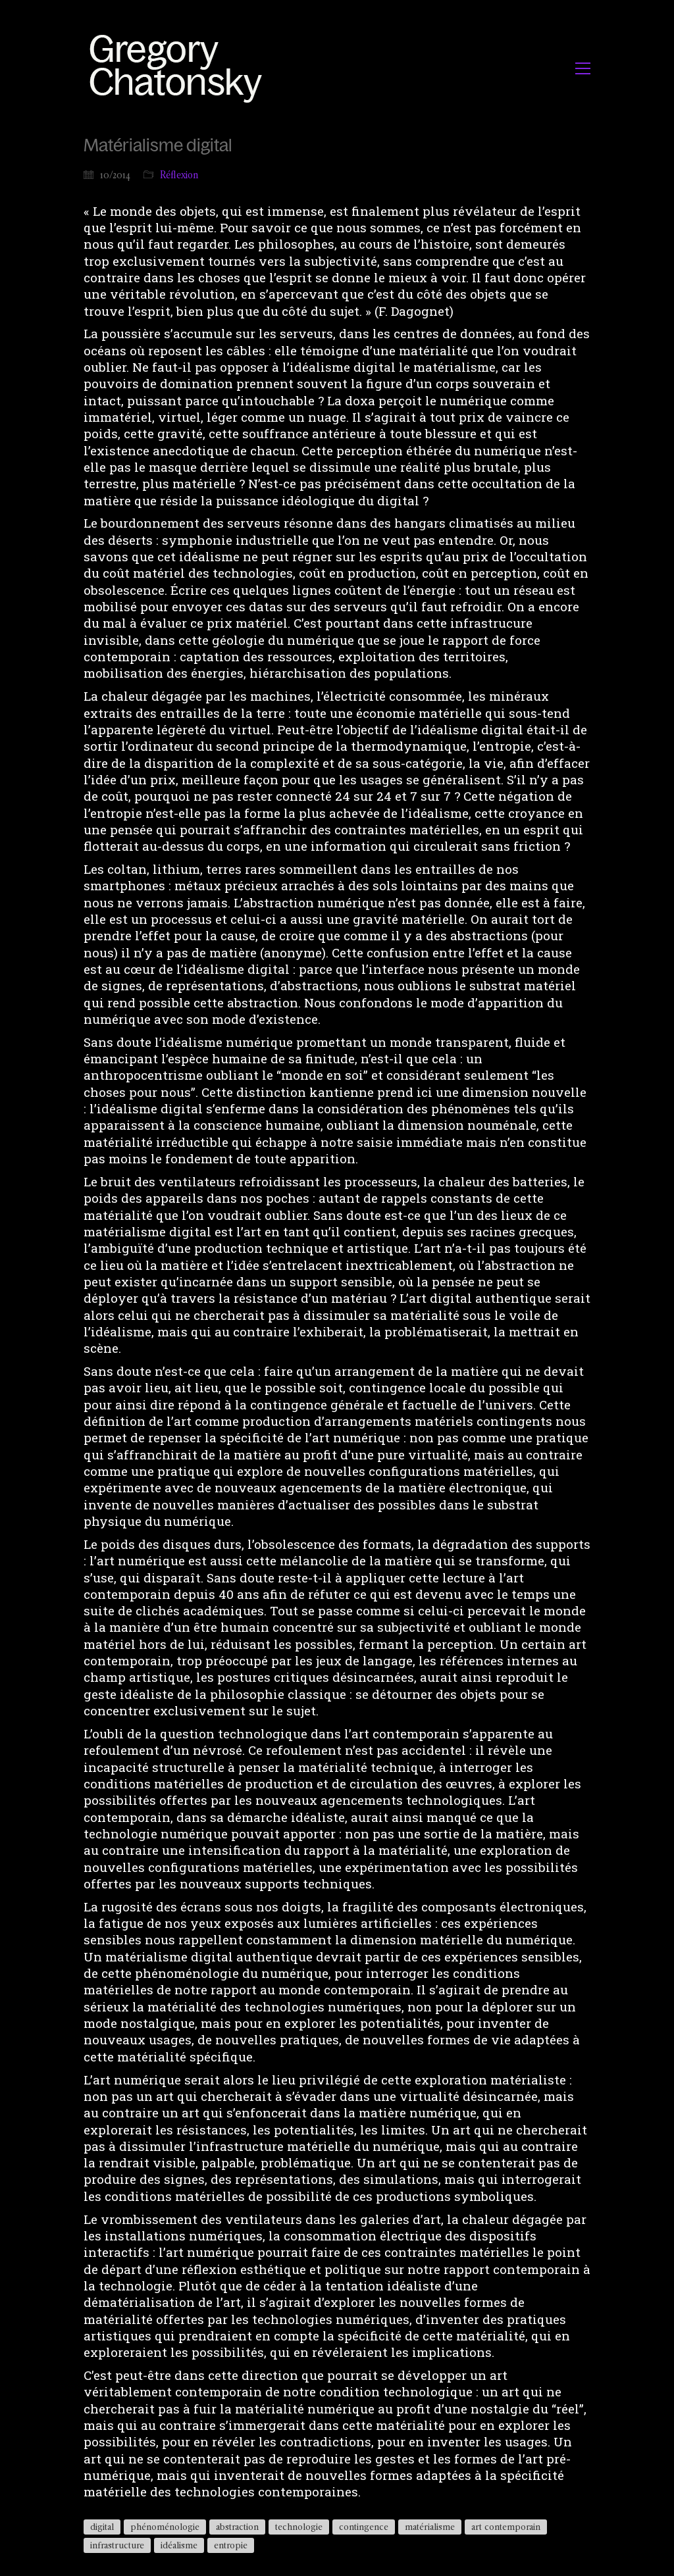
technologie (299, 2526)
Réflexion (179, 174)
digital (102, 2526)
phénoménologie (164, 2526)
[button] (582, 68)
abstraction (237, 2526)
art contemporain (505, 2526)
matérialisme (430, 2526)
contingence (363, 2526)
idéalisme (179, 2545)
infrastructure (117, 2545)
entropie (230, 2545)
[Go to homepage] (179, 68)
